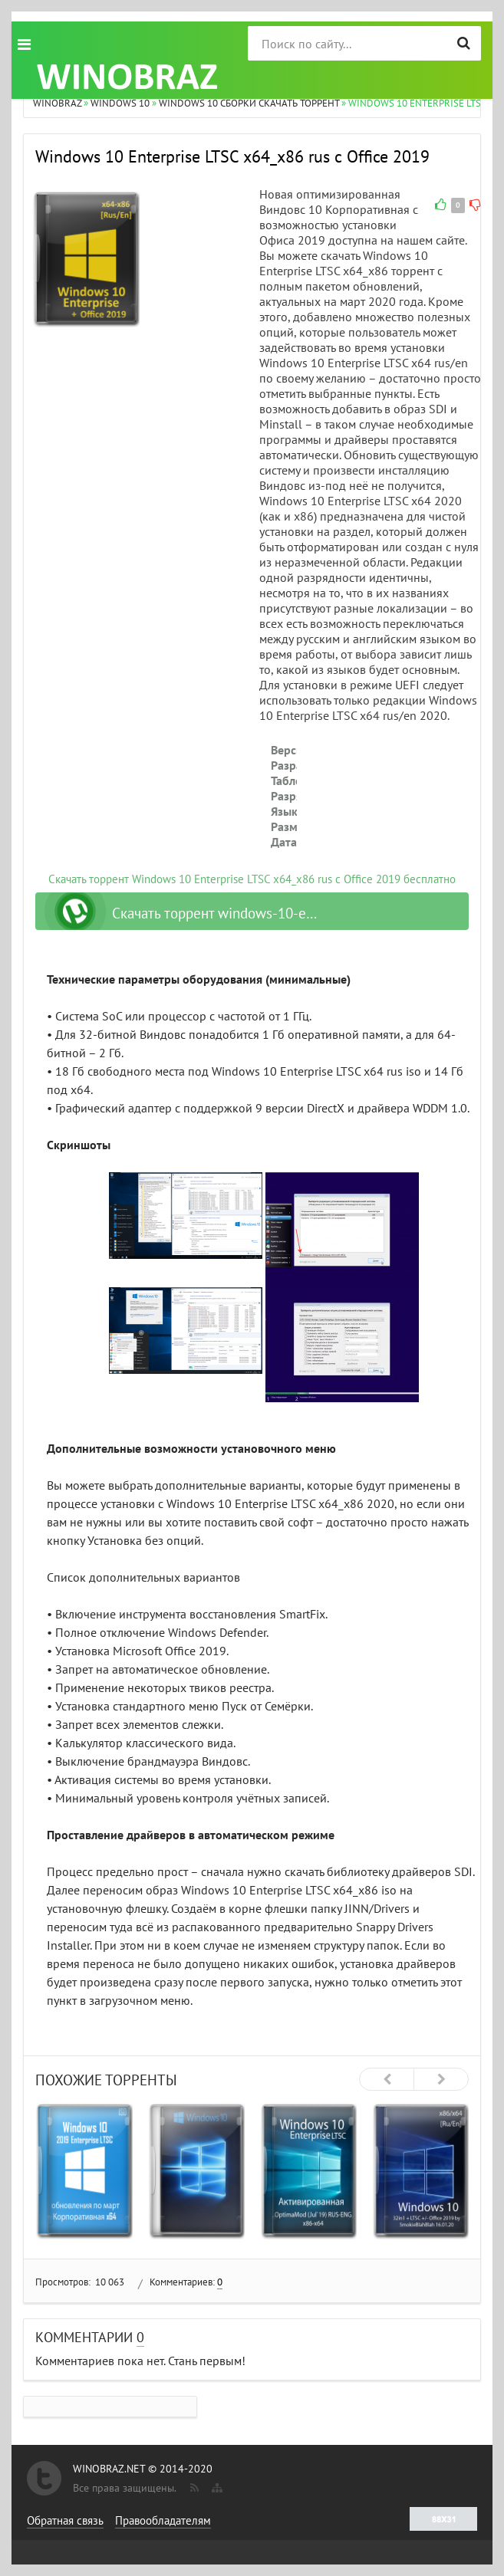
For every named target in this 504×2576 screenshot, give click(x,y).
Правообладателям (163, 2520)
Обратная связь (65, 2520)
